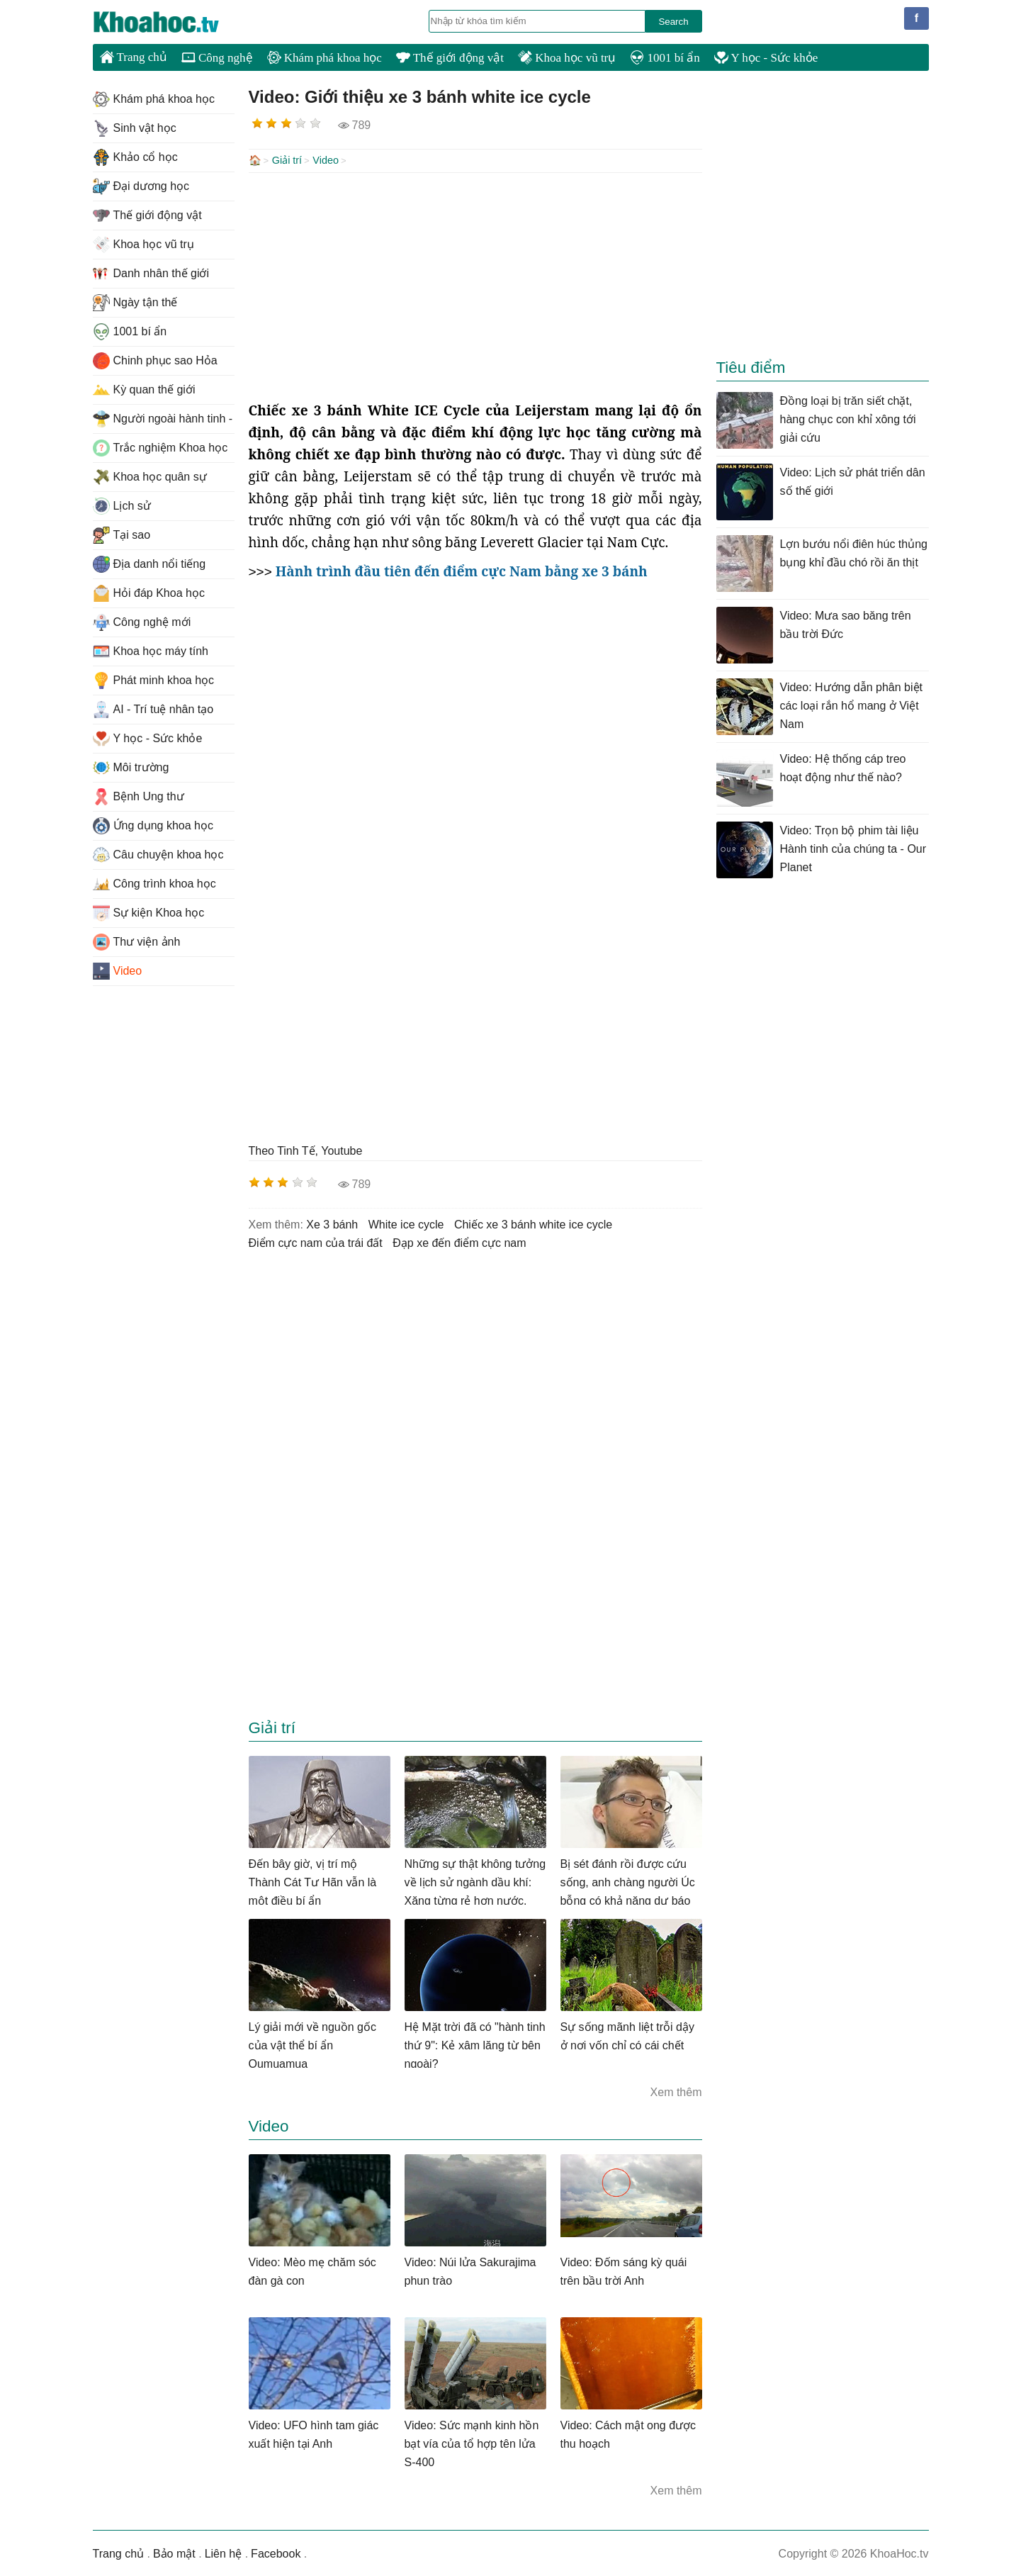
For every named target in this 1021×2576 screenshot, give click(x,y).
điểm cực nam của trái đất (316, 1242)
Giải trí (287, 160)
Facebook (275, 2552)
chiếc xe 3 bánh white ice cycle (533, 1223)
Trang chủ (133, 57)
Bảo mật (174, 2552)
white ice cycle (406, 1223)
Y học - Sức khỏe (766, 58)
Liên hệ (223, 2552)
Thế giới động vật (450, 58)
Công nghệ (217, 58)
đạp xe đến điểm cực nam (459, 1242)
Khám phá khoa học (324, 58)
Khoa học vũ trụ (567, 58)
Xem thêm (676, 2091)
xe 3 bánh (332, 1223)
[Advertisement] (475, 285)
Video (325, 160)
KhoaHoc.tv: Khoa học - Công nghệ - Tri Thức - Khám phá (171, 22)
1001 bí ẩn (664, 58)
